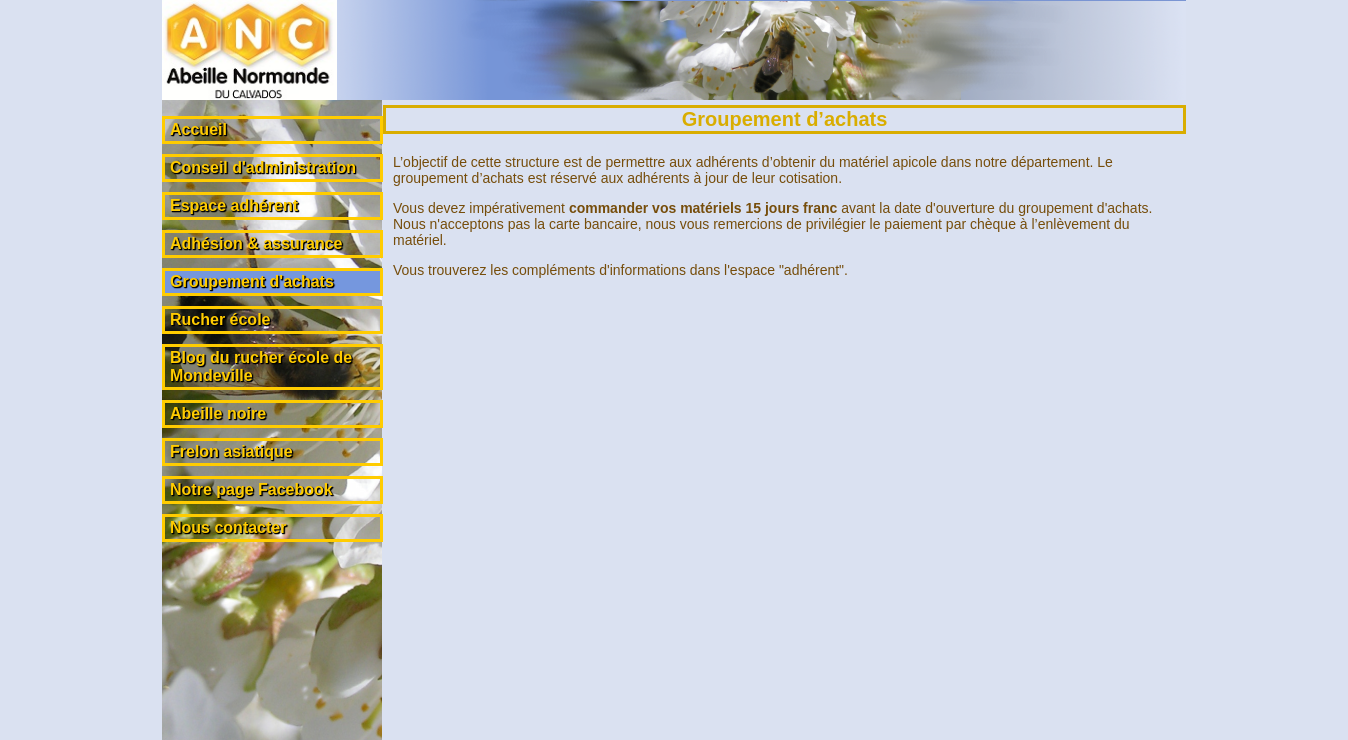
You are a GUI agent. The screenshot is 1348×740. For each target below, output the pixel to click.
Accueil (198, 129)
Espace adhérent (234, 205)
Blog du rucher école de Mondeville (261, 366)
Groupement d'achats (252, 281)
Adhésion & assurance (256, 243)
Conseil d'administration (263, 167)
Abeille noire (218, 413)
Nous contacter (228, 527)
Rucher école (220, 319)
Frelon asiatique (231, 451)
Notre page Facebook (251, 489)
